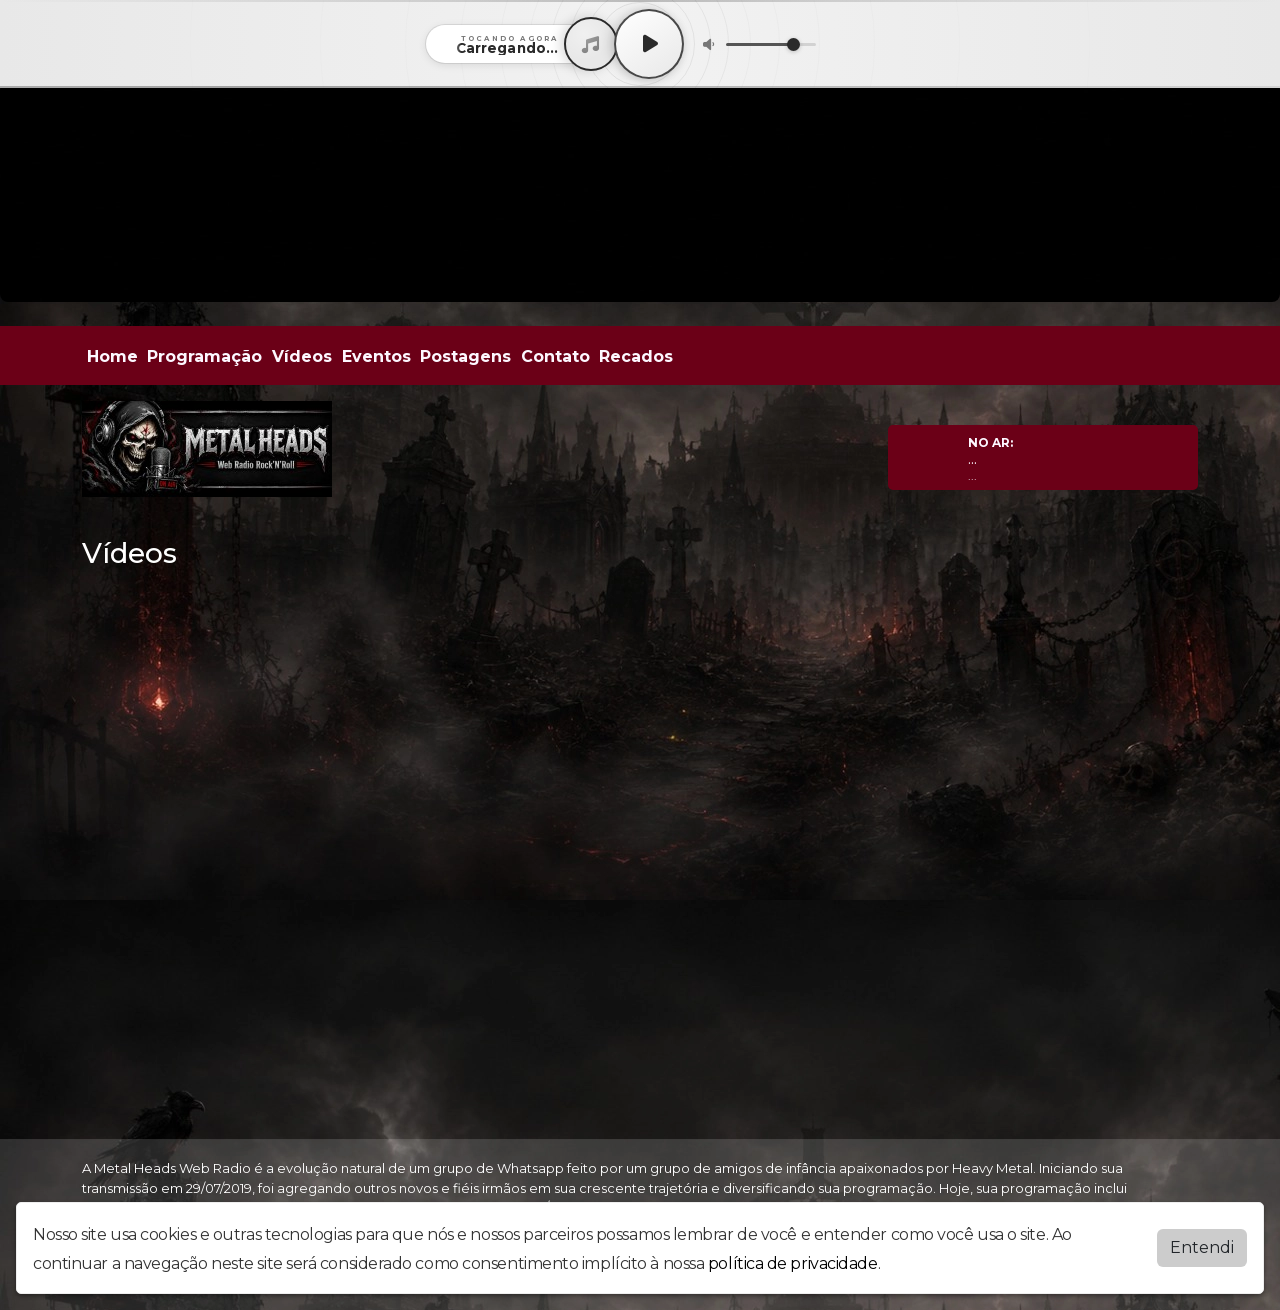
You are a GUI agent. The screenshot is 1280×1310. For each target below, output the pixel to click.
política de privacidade (793, 1263)
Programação (204, 356)
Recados (636, 356)
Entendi (1202, 1247)
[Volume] (771, 44)
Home (112, 356)
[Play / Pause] (649, 44)
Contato (555, 356)
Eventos (376, 356)
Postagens (465, 356)
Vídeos (302, 356)
